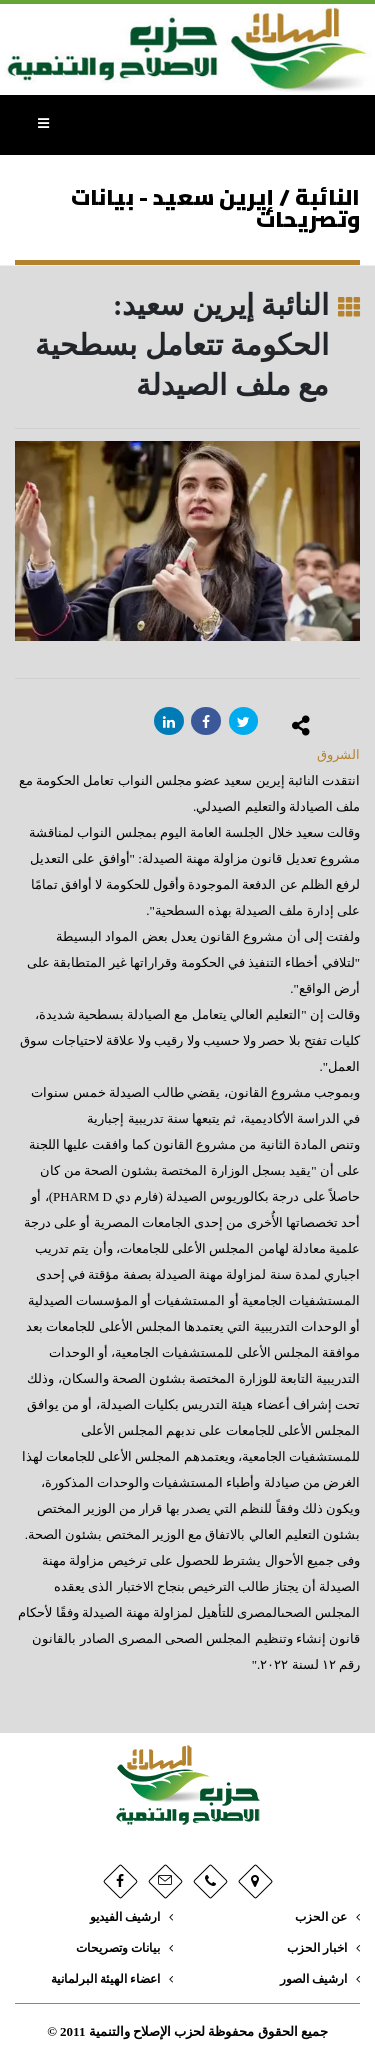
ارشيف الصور (313, 1979)
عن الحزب (321, 1917)
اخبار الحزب (317, 1948)
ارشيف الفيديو (125, 1917)
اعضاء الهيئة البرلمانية (105, 1979)
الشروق (338, 754)
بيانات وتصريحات (118, 1948)
